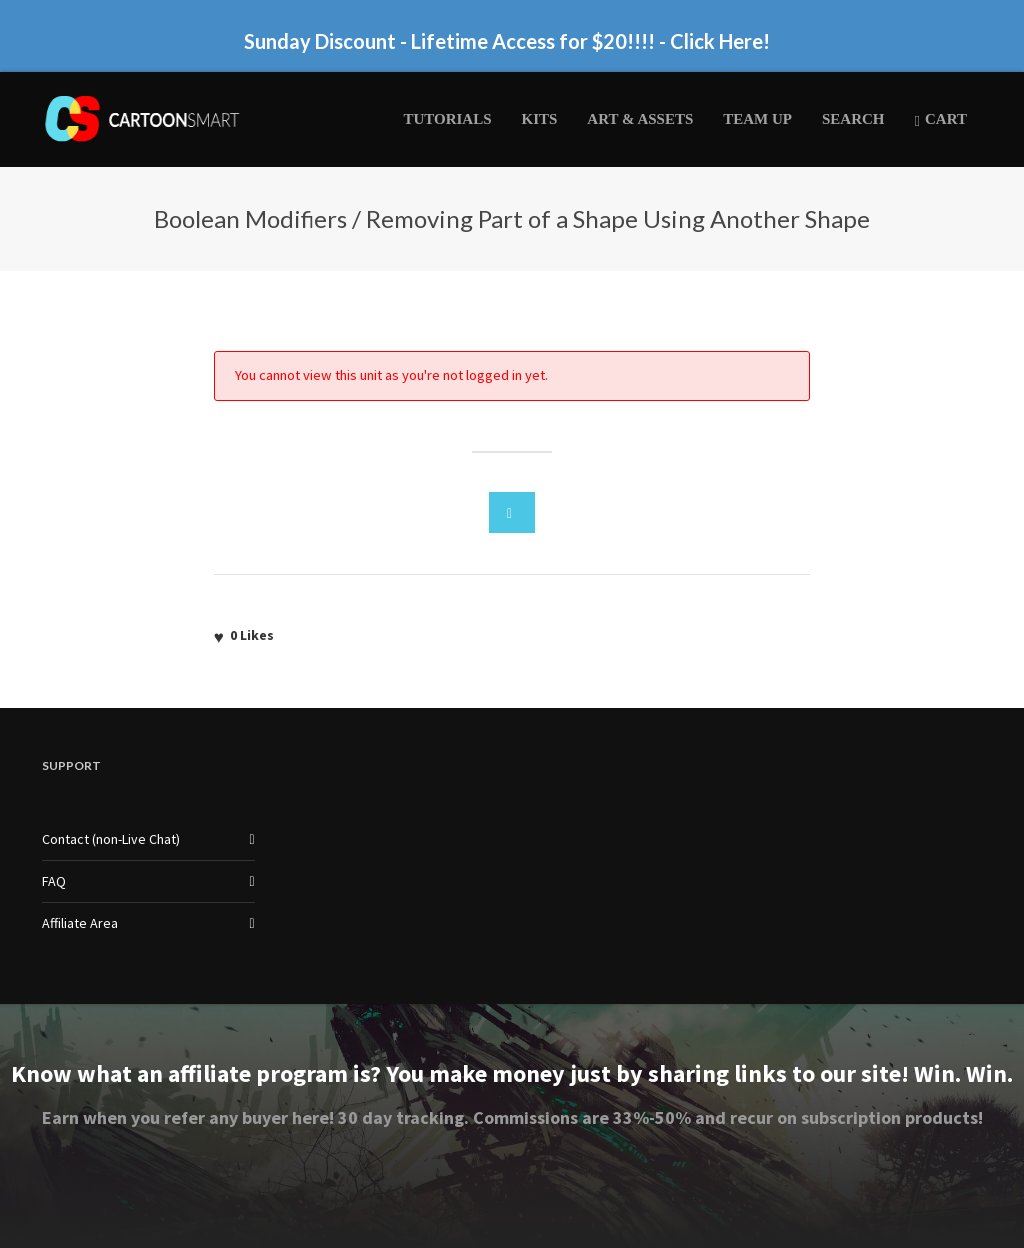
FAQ (54, 881)
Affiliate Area (80, 923)
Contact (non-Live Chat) (111, 839)
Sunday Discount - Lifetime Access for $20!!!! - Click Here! (507, 41)
